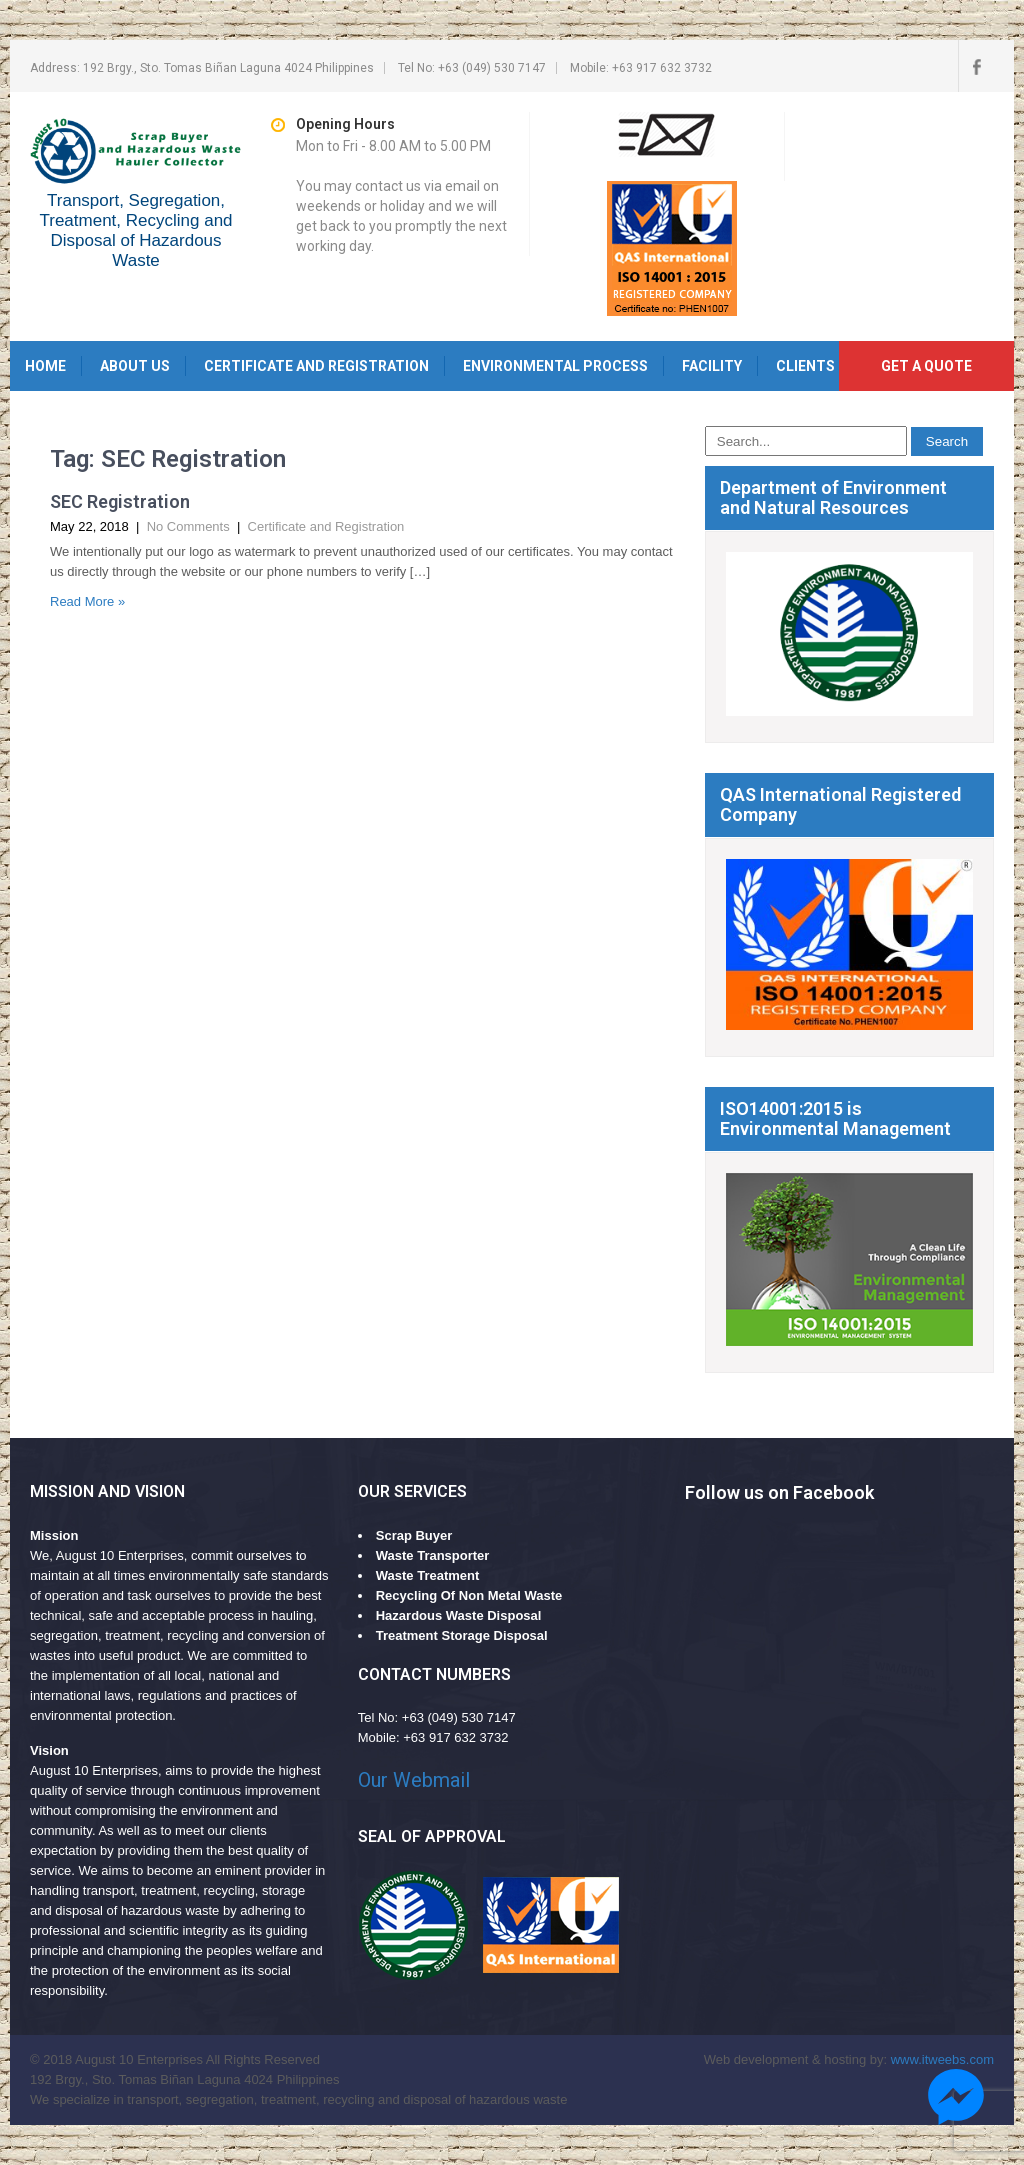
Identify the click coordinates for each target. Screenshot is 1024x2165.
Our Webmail (414, 1780)
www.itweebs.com (942, 2059)
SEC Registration (120, 501)
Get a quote (926, 366)
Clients (805, 366)
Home (45, 366)
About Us (135, 366)
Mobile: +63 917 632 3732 (641, 68)
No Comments (188, 526)
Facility (712, 366)
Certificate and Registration (316, 366)
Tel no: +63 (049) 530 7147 (472, 68)
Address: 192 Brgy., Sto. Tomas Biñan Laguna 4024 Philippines (202, 68)
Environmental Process (555, 366)
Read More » (87, 601)
